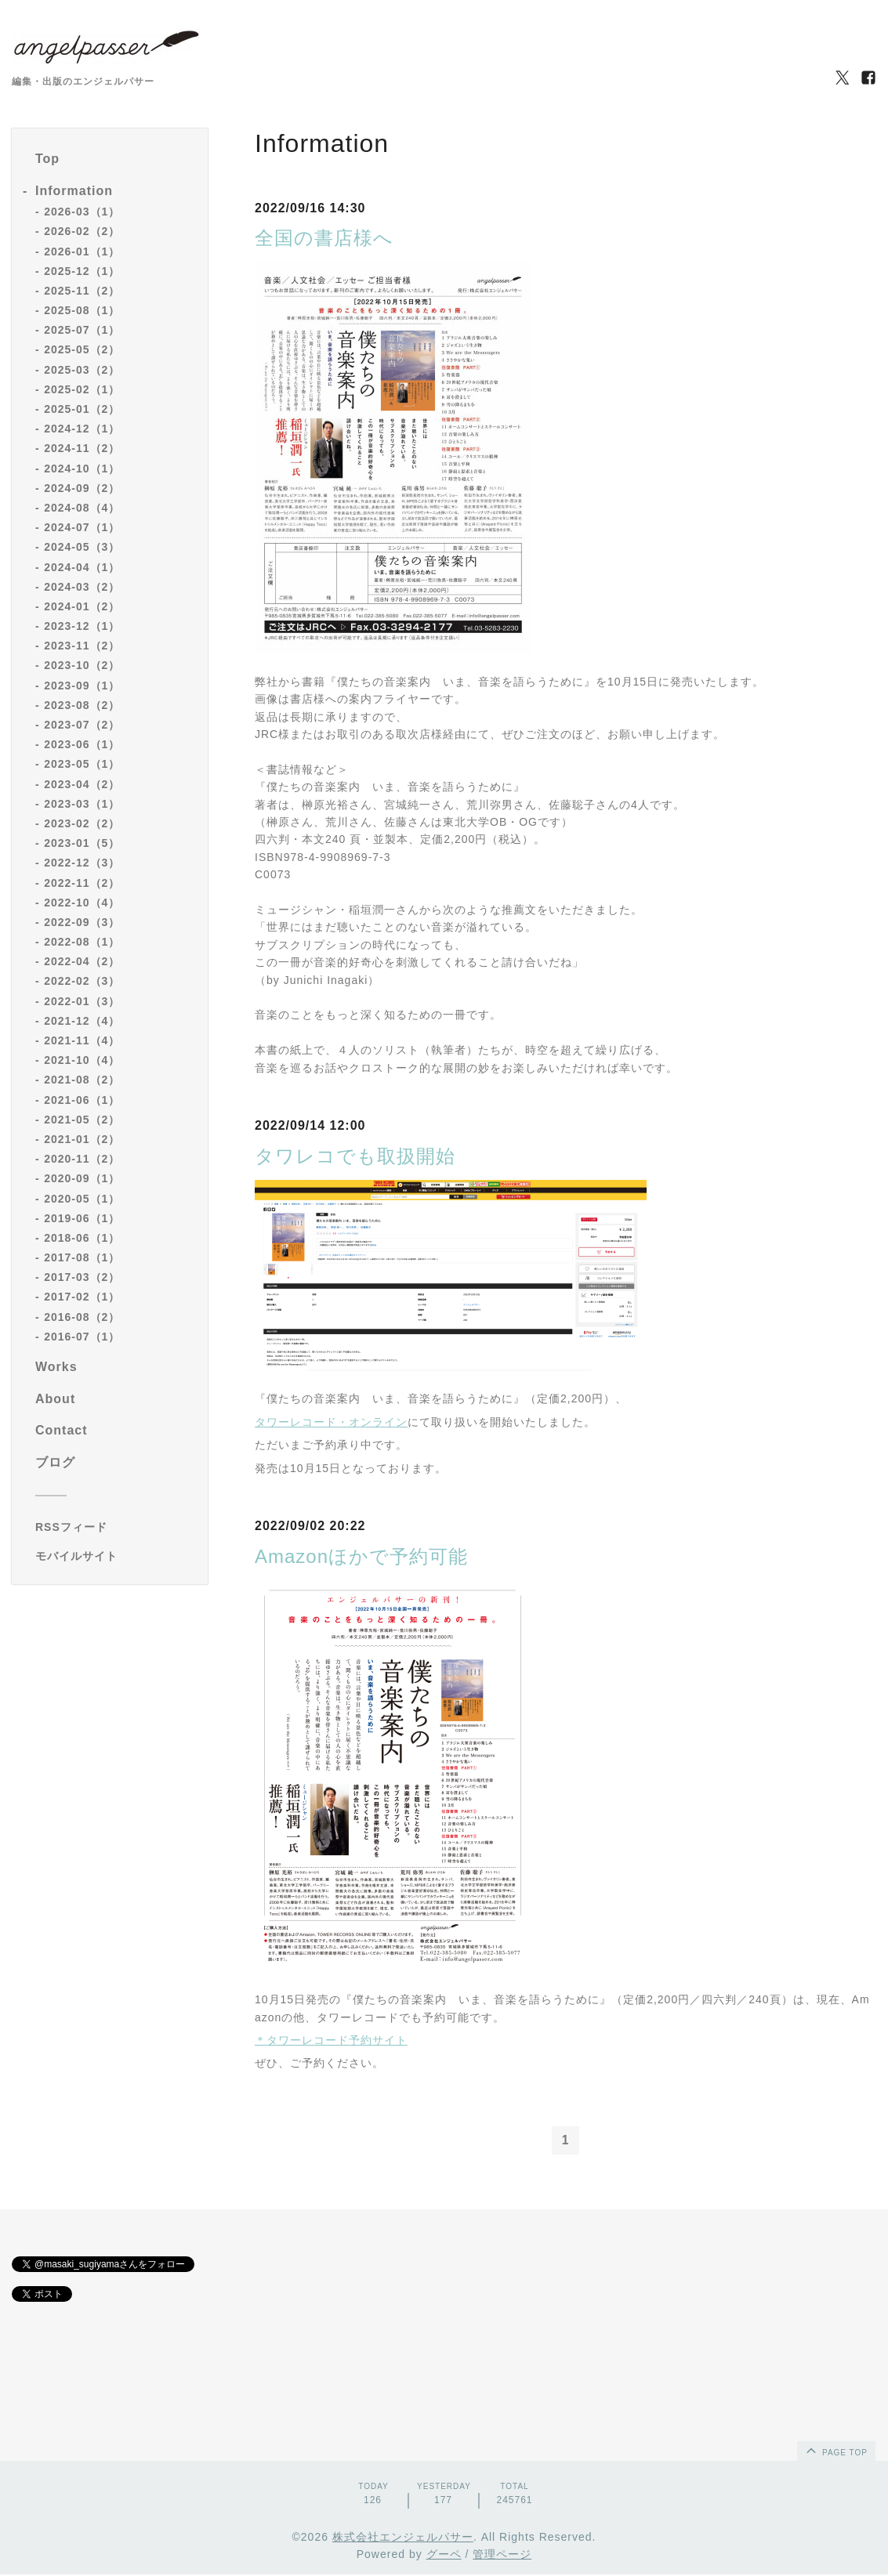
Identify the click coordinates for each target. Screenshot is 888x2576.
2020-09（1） (82, 1178)
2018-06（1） (82, 1238)
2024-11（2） (82, 448)
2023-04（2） (82, 784)
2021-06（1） (82, 1100)
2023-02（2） (82, 823)
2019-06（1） (82, 1218)
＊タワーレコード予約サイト (331, 2040)
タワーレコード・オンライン (331, 1422)
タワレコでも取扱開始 (355, 1156)
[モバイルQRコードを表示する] (115, 1556)
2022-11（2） (82, 883)
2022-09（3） (82, 922)
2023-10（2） (82, 665)
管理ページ (502, 2555)
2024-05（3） (82, 547)
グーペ (444, 2555)
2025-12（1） (82, 271)
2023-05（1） (82, 764)
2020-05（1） (82, 1198)
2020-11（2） (82, 1158)
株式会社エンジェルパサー (402, 2537)
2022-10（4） (82, 902)
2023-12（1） (82, 626)
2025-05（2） (82, 349)
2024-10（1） (82, 468)
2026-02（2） (82, 231)
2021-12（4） (82, 1021)
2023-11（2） (82, 645)
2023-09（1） (82, 685)
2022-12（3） (82, 862)
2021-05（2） (82, 1119)
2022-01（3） (82, 1001)
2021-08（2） (82, 1079)
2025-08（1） (82, 310)
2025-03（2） (82, 370)
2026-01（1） (82, 251)
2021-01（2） (82, 1139)
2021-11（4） (82, 1040)
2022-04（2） (82, 961)
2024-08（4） (82, 507)
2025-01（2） (82, 409)
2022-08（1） (82, 941)
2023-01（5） (82, 843)
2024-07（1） (82, 527)
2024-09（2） (82, 488)
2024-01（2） (82, 606)
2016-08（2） (82, 1317)
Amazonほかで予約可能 (361, 1556)
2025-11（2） (82, 290)
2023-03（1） (82, 804)
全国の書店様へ (324, 237)
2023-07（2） (82, 724)
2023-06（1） (82, 744)
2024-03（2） (82, 587)
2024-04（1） (82, 567)
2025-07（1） (82, 330)
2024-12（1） (82, 428)
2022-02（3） (82, 981)
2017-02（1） (82, 1296)
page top (835, 2451)
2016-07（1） (82, 1336)
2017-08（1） (82, 1257)
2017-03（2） (82, 1277)
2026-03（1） (82, 211)
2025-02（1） (82, 389)
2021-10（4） (82, 1060)
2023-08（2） (82, 705)
